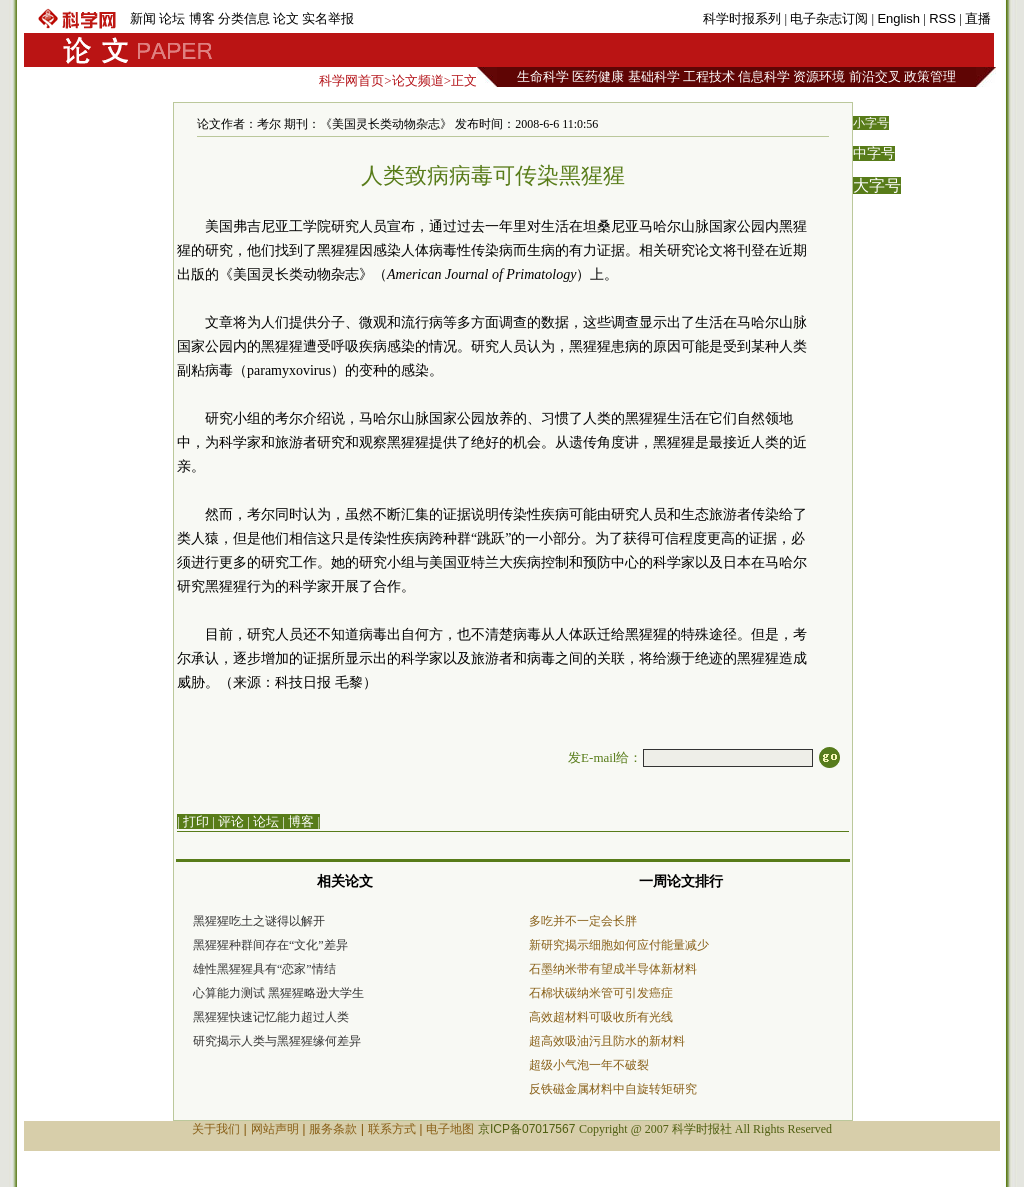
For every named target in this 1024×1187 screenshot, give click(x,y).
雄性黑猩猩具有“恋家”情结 (264, 969)
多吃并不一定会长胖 (583, 921)
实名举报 (328, 18)
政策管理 (930, 76)
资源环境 (819, 76)
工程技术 (709, 76)
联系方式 (392, 1129)
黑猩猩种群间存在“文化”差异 (270, 945)
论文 (286, 18)
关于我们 (216, 1129)
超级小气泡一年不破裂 (589, 1065)
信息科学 (764, 76)
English (898, 18)
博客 (202, 18)
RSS (942, 18)
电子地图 (450, 1129)
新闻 (143, 18)
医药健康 (598, 76)
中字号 (874, 153)
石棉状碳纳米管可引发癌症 (601, 993)
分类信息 (244, 18)
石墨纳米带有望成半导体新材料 (613, 969)
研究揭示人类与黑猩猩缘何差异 (277, 1041)
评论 (231, 821)
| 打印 (193, 821)
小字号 (871, 123)
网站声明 (275, 1129)
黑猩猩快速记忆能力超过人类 (271, 1017)
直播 (978, 18)
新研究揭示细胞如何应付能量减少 (619, 945)
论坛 (172, 18)
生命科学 (543, 76)
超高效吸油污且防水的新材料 (607, 1041)
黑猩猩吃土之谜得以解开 (259, 921)
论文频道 (418, 80)
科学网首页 (351, 80)
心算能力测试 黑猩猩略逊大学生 (278, 993)
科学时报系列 (742, 18)
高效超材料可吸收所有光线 (601, 1017)
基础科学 (654, 76)
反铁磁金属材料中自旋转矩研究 (613, 1089)
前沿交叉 (875, 76)
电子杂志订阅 (829, 18)
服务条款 (333, 1129)
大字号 (877, 185)
